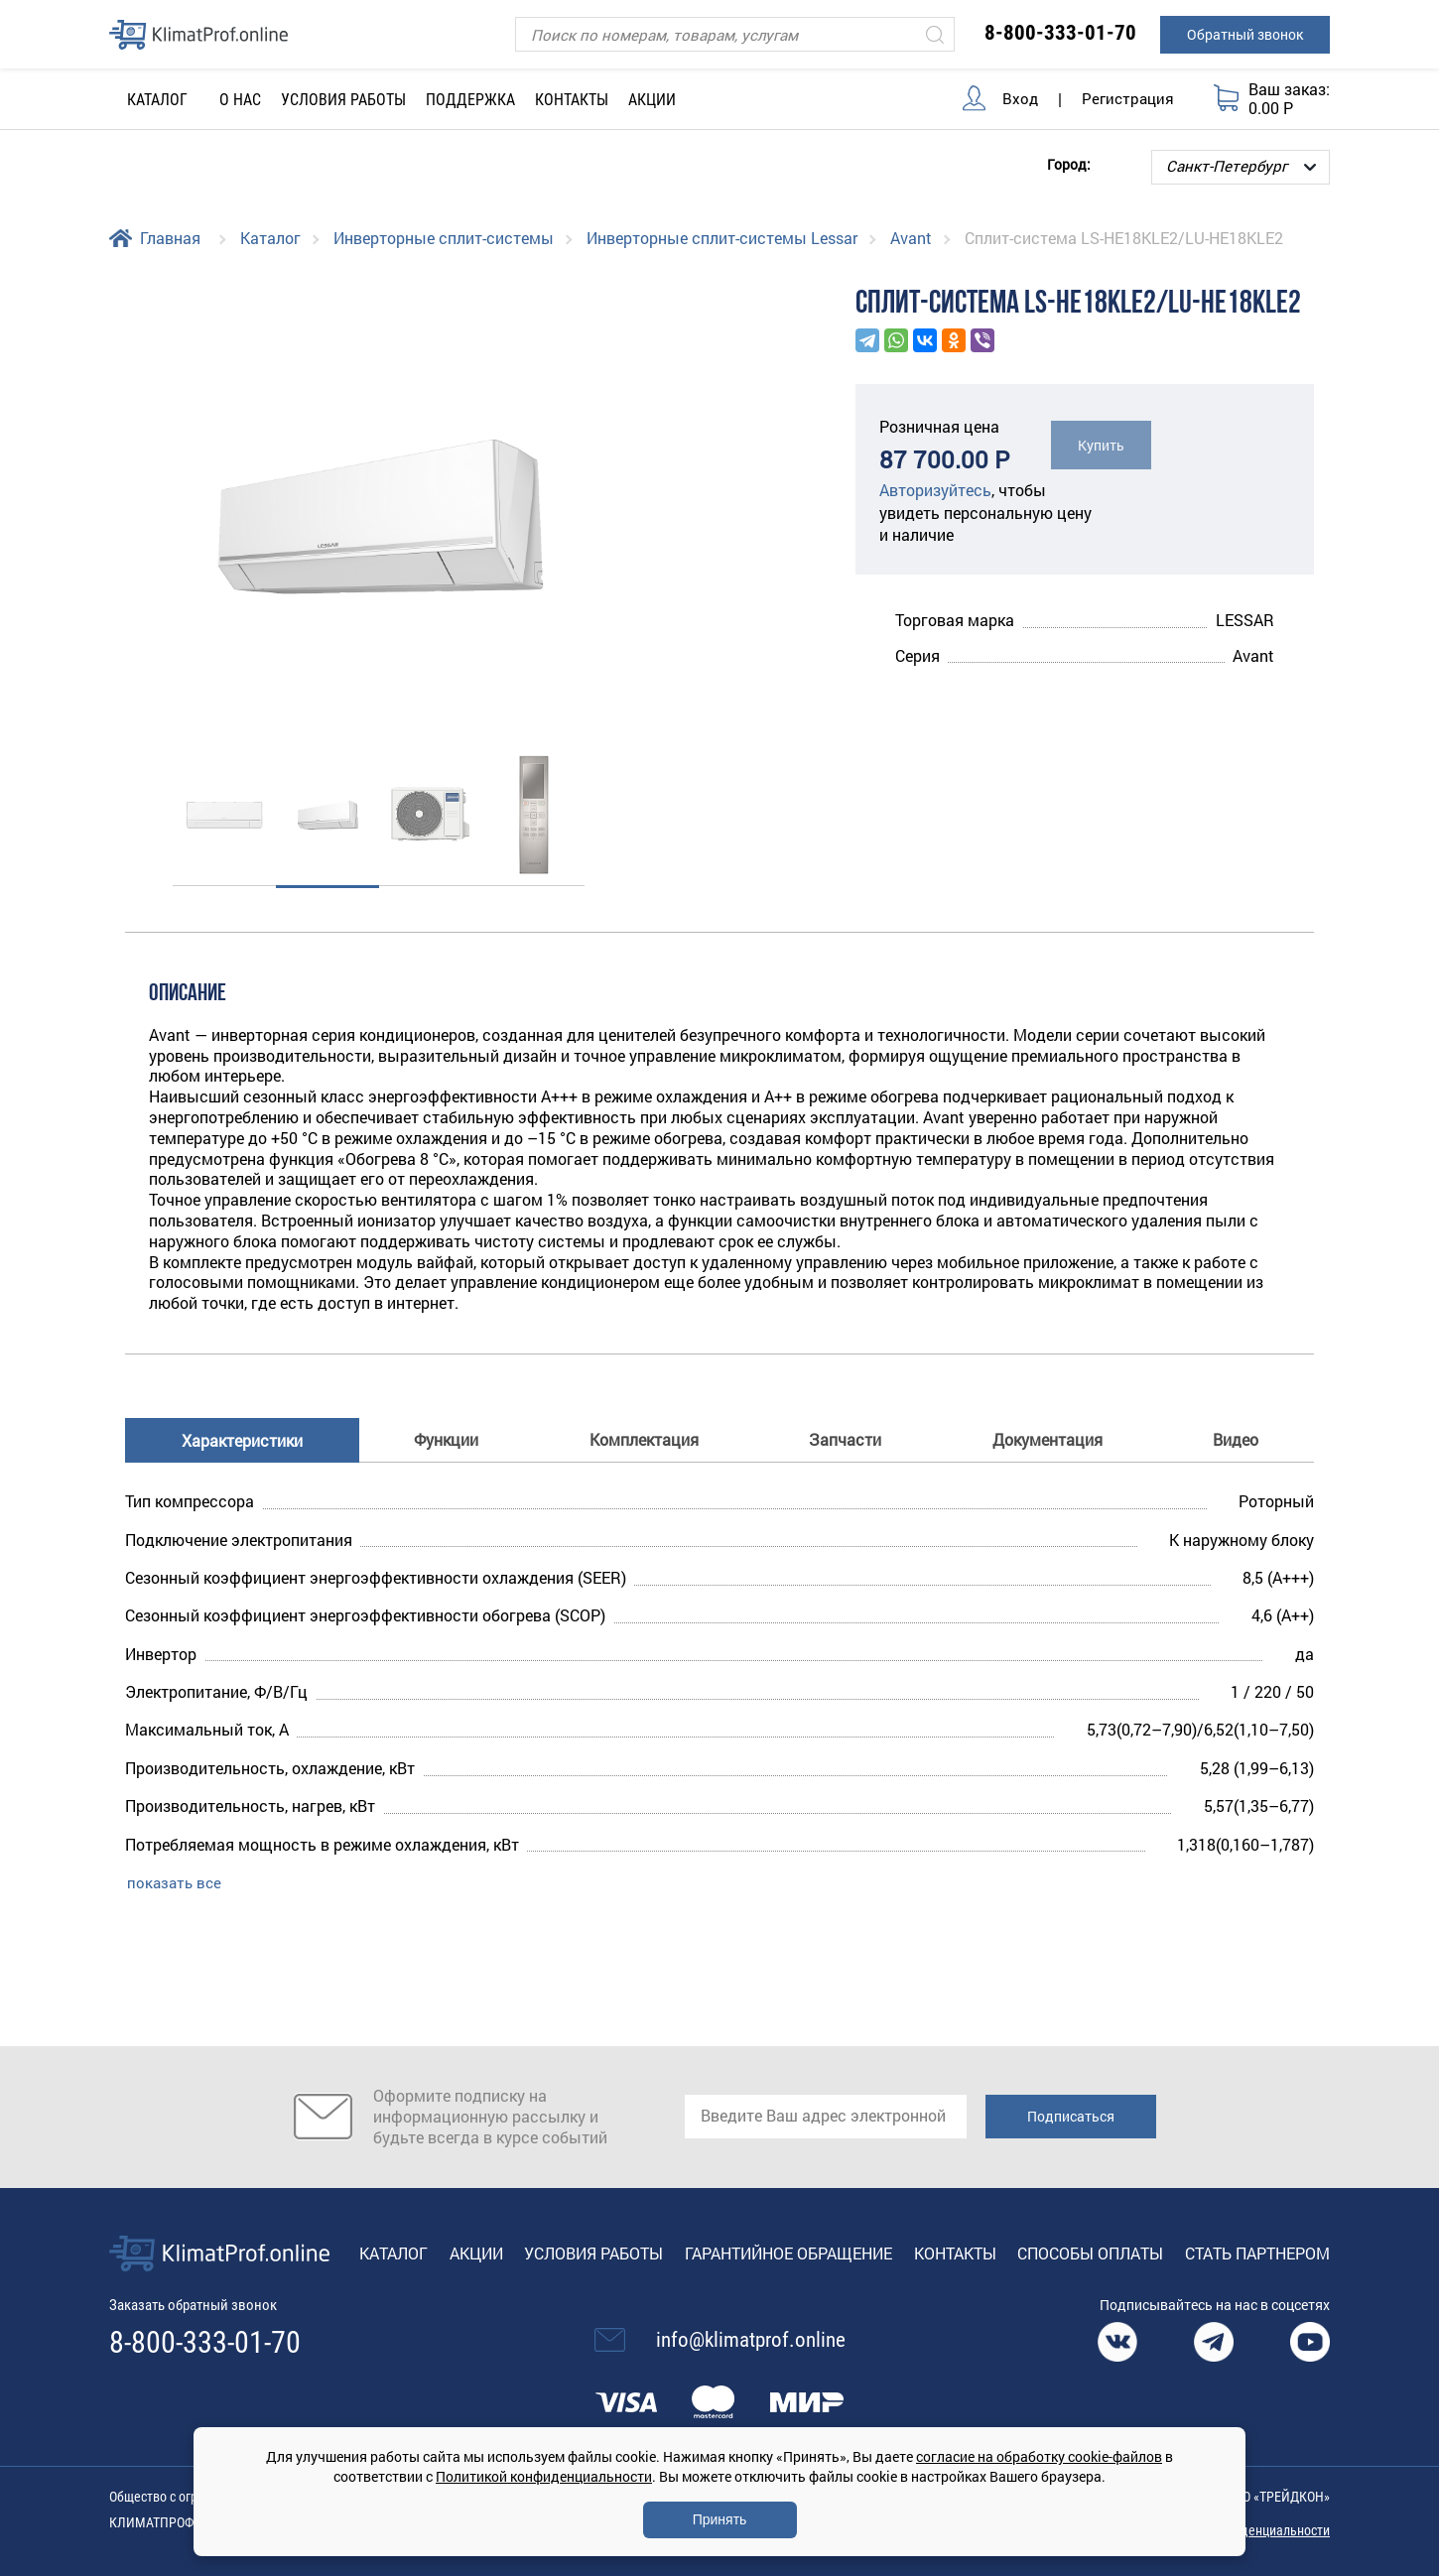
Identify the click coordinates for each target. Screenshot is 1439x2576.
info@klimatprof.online (751, 2340)
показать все (174, 1880)
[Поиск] (735, 34)
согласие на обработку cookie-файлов (1039, 2456)
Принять (720, 2519)
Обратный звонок (1245, 34)
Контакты (571, 99)
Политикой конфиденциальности (544, 2476)
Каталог (270, 237)
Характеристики (242, 1439)
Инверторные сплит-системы (443, 237)
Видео (1235, 1438)
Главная (170, 237)
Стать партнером (1257, 2252)
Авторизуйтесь (935, 489)
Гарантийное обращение (788, 2252)
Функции (446, 1438)
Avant (911, 237)
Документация (1047, 1438)
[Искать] (935, 34)
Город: (1069, 163)
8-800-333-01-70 (1060, 33)
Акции (652, 99)
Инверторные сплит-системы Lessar (722, 237)
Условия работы (343, 99)
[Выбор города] (1240, 167)
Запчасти (845, 1438)
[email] (826, 2116)
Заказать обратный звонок (200, 2304)
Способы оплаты (1090, 2252)
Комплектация (644, 1438)
